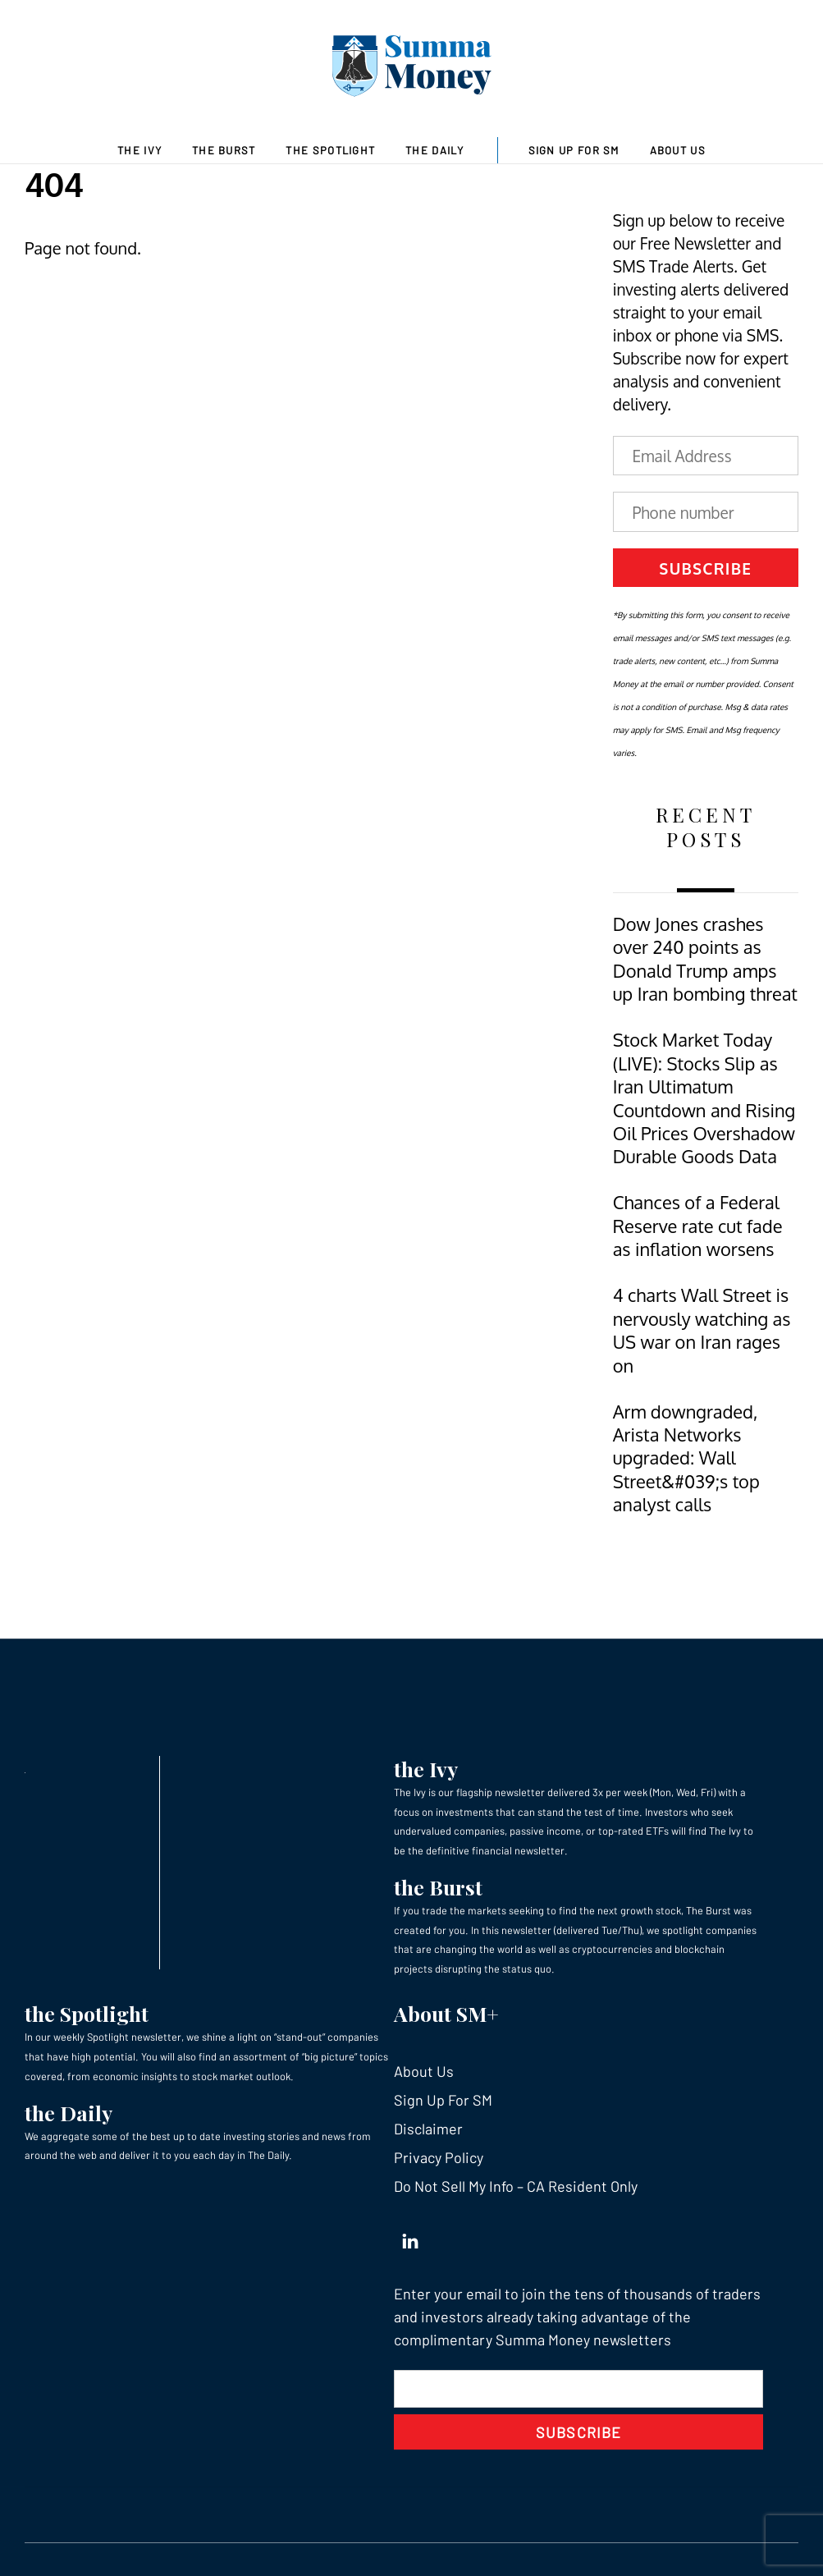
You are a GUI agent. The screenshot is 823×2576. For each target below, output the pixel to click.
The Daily (434, 150)
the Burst (438, 1886)
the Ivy (426, 1768)
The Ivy (139, 150)
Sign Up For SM (574, 150)
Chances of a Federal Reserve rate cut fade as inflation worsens (698, 1225)
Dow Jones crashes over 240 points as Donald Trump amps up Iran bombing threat (705, 959)
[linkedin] (410, 2237)
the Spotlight (87, 2013)
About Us (678, 150)
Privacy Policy (438, 2157)
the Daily (68, 2112)
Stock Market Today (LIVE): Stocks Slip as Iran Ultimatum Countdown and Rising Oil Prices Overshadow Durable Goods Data (704, 1098)
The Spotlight (330, 150)
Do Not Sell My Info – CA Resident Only (516, 2186)
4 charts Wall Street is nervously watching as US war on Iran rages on (702, 1330)
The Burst (224, 150)
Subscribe (705, 568)
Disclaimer (428, 2129)
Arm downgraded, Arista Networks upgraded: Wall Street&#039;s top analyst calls (686, 1458)
